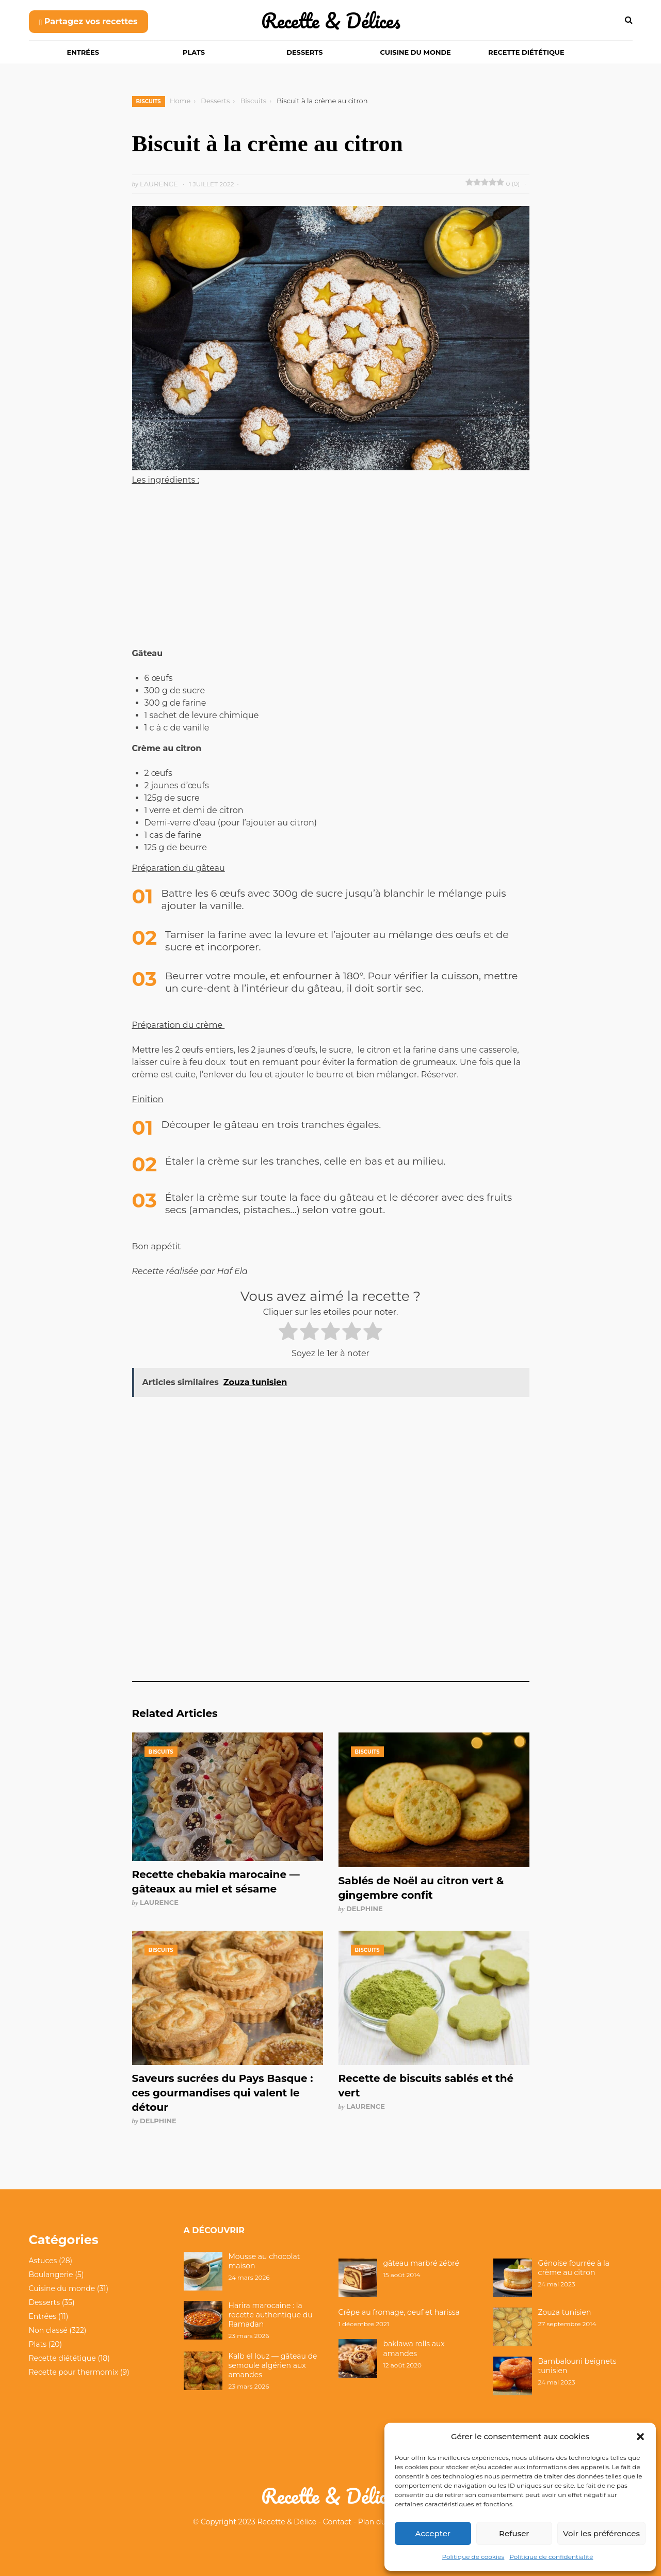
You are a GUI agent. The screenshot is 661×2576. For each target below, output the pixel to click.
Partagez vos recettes (88, 21)
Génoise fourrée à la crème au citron (574, 2268)
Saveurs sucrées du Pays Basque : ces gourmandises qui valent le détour (222, 2092)
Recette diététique (526, 52)
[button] (640, 2436)
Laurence (159, 1902)
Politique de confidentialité (551, 2557)
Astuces (43, 2260)
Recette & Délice (287, 2521)
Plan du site (379, 2521)
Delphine (364, 1908)
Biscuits (148, 101)
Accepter (432, 2533)
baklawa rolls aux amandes (414, 2348)
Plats (194, 52)
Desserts (304, 52)
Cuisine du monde (415, 52)
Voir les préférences (601, 2533)
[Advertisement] (330, 571)
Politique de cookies (473, 2557)
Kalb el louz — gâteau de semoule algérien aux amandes (273, 2365)
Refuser (514, 2533)
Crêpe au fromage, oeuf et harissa (399, 2312)
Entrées (83, 52)
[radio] (288, 1333)
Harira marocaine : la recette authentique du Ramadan (271, 2315)
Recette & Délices (330, 20)
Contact (337, 2521)
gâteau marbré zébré (421, 2263)
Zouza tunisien (564, 2312)
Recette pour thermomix (74, 2372)
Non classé (48, 2330)
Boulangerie (51, 2274)
